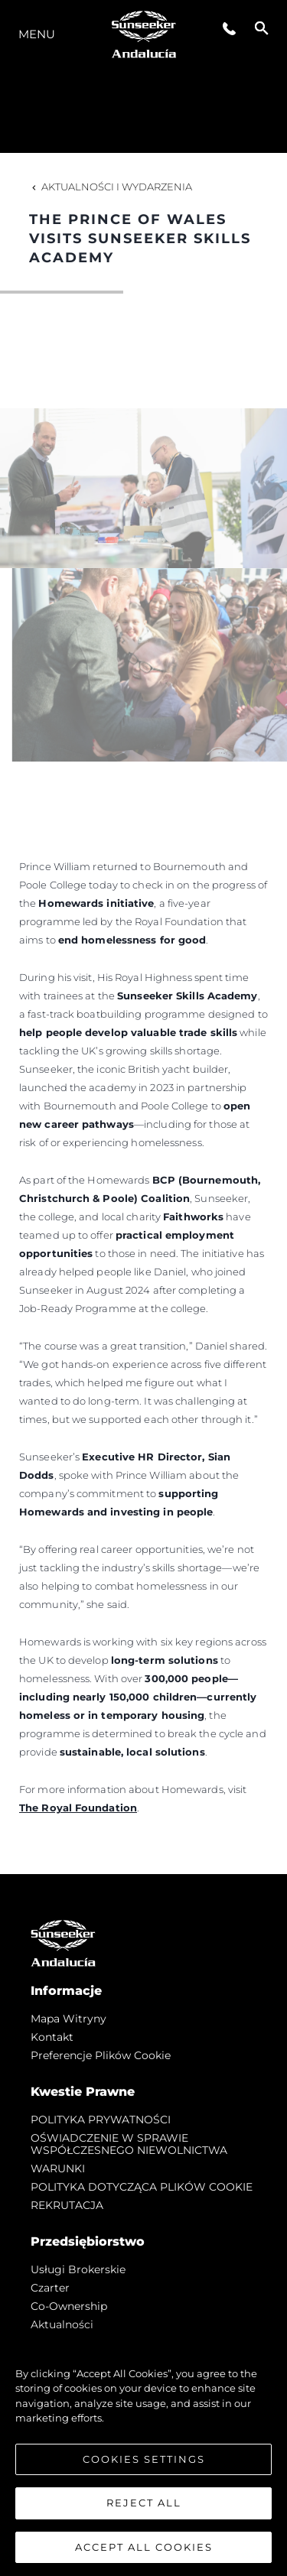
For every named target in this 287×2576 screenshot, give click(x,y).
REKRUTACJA (67, 2205)
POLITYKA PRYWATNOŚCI (101, 2119)
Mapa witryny (68, 2018)
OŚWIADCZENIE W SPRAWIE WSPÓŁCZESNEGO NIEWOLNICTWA (129, 2144)
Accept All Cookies (144, 2551)
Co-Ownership (69, 2306)
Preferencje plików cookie (101, 2055)
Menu (36, 34)
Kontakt (52, 2037)
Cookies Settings (144, 2463)
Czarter (50, 2288)
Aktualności (62, 2324)
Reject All (143, 2507)
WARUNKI (58, 2168)
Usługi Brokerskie (78, 2269)
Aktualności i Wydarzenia (110, 186)
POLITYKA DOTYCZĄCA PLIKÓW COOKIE (142, 2187)
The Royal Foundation (78, 1807)
